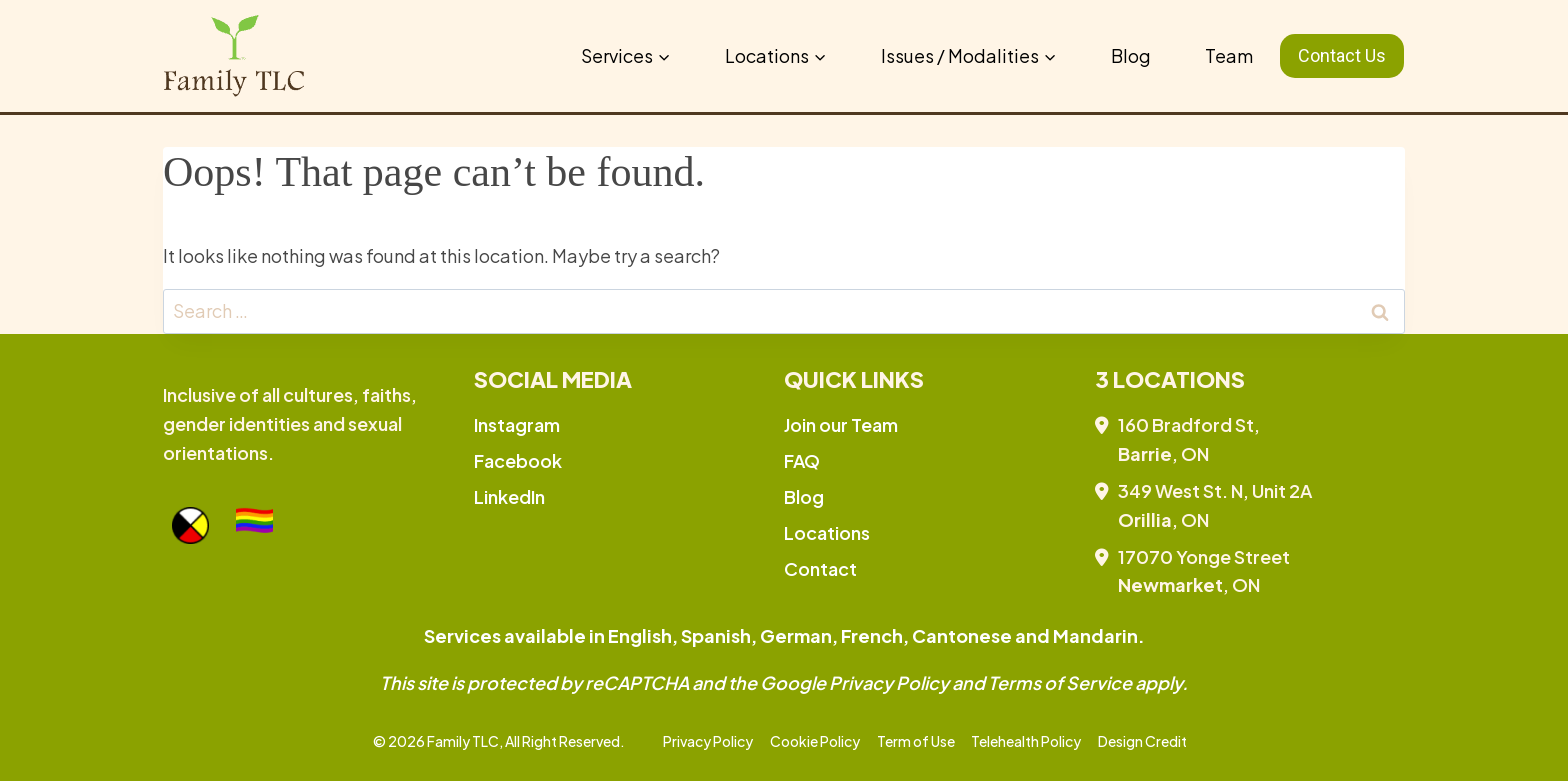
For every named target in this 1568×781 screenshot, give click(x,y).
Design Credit (1142, 741)
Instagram (517, 424)
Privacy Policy (708, 741)
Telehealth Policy (1026, 741)
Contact (820, 568)
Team (1229, 55)
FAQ (802, 460)
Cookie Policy (815, 741)
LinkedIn (509, 496)
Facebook (518, 460)
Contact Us (1342, 55)
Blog (1131, 55)
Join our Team (841, 424)
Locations (827, 532)
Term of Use (916, 741)
